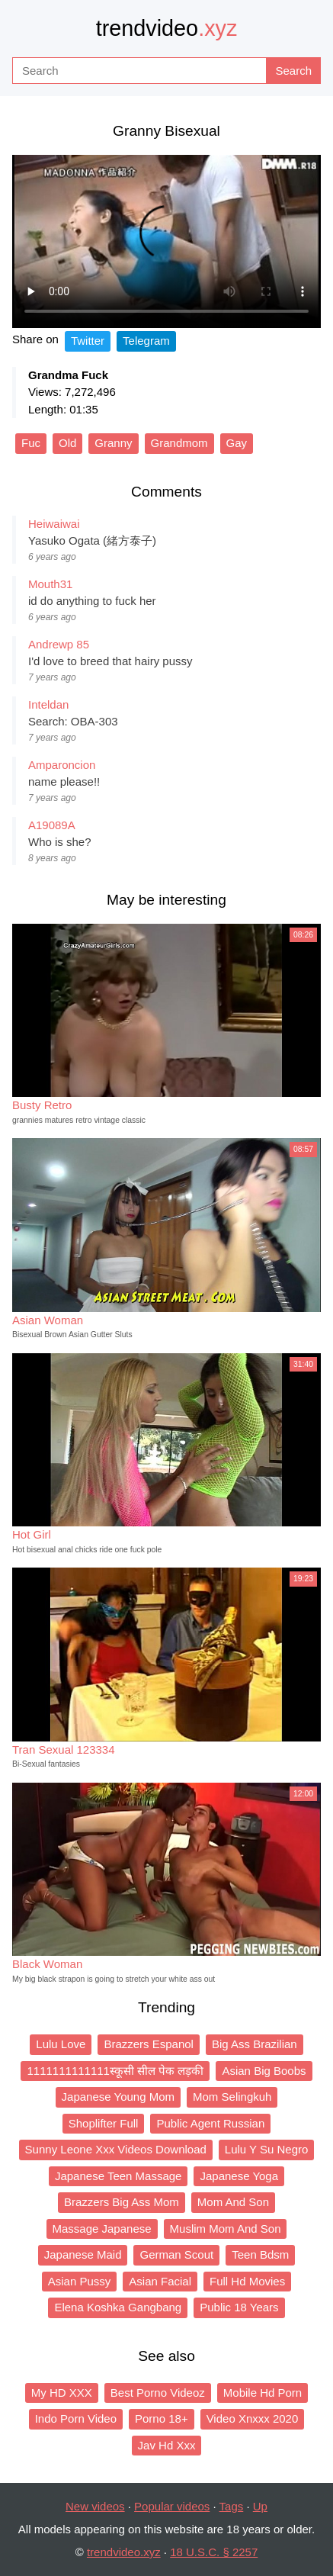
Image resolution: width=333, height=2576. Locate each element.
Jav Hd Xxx (167, 2445)
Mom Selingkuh (232, 2096)
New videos (95, 2506)
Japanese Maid (83, 2254)
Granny (113, 442)
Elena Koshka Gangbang (117, 2307)
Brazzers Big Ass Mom (121, 2201)
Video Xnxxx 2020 (253, 2418)
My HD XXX (61, 2392)
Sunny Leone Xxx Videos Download (116, 2149)
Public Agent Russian (210, 2123)
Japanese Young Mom (118, 2096)
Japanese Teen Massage (118, 2175)
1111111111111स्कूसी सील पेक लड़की (115, 2070)
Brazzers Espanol (149, 2043)
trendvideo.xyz (124, 2551)
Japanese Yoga (239, 2175)
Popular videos (172, 2506)
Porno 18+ (161, 2418)
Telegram (146, 340)
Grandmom (179, 442)
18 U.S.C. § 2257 (214, 2551)
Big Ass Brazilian (254, 2043)
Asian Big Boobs (264, 2070)
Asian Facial (160, 2281)
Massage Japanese (102, 2228)
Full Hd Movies (247, 2281)
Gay (237, 442)
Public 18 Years (239, 2307)
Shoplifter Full (104, 2123)
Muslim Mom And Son (225, 2228)
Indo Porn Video (76, 2418)
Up (260, 2506)
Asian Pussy (79, 2281)
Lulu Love (60, 2043)
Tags (231, 2506)
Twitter (87, 340)
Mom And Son (233, 2201)
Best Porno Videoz (157, 2392)
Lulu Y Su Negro (267, 2149)
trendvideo (167, 28)
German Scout (176, 2254)
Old (67, 442)
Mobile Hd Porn (262, 2392)
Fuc (30, 442)
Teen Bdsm (260, 2254)
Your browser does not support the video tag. (166, 241)
